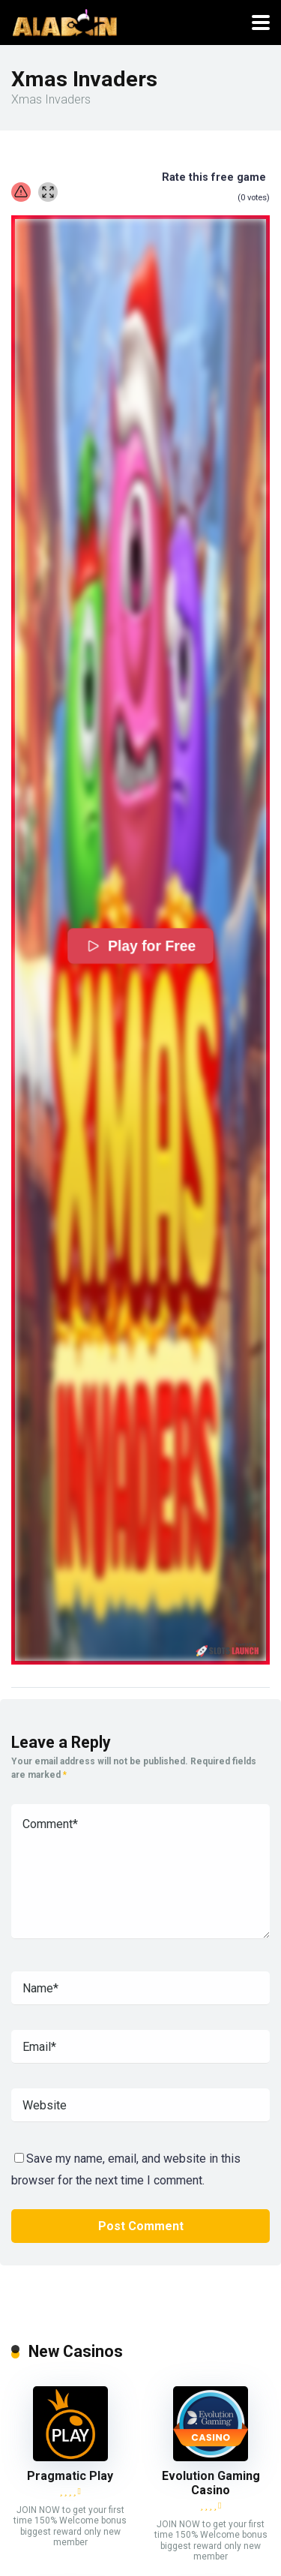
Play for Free (140, 945)
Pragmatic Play (70, 2476)
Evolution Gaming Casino (211, 2483)
